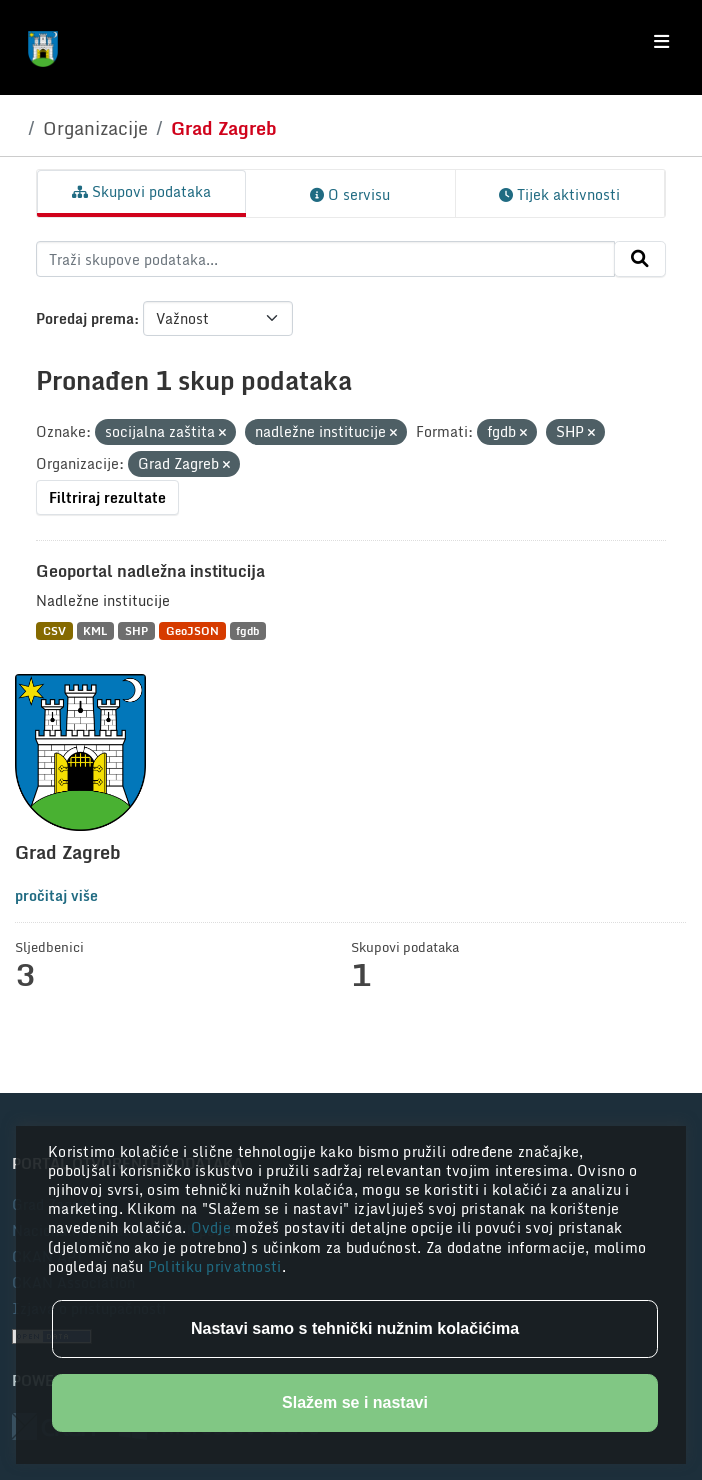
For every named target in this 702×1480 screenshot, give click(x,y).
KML (95, 630)
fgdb (247, 630)
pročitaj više (56, 895)
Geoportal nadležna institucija (150, 571)
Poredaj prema (85, 318)
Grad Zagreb (224, 128)
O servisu (350, 194)
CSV (54, 630)
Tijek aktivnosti (559, 194)
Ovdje (213, 1227)
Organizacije (95, 128)
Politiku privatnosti (215, 1266)
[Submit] (640, 259)
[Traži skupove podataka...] (325, 259)
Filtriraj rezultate (107, 497)
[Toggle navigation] (661, 42)
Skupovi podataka (141, 191)
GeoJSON (192, 630)
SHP (136, 630)
